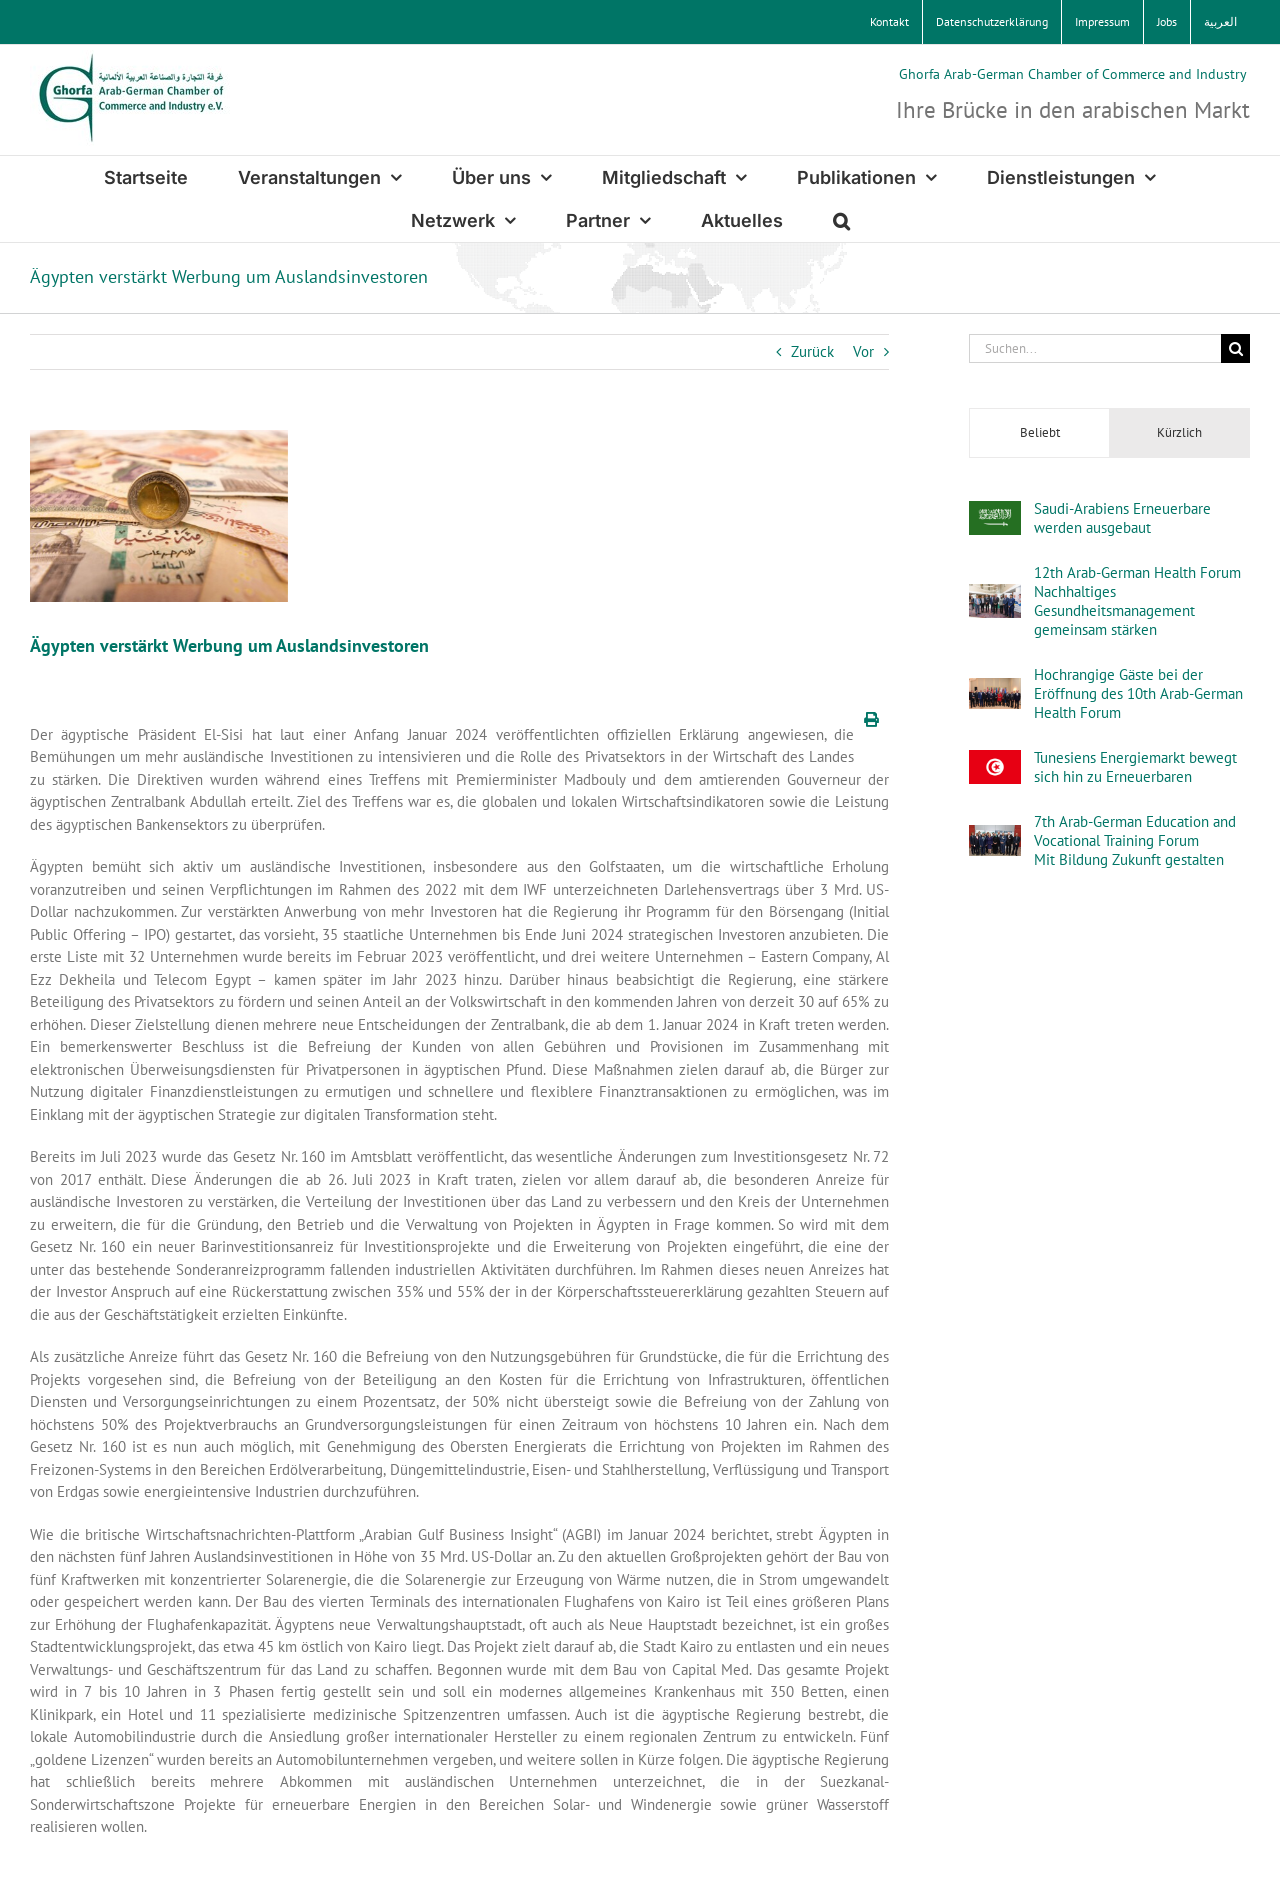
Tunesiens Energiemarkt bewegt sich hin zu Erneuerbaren (1135, 767)
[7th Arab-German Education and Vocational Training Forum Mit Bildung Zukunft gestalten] (995, 835)
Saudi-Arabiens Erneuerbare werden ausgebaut (1122, 518)
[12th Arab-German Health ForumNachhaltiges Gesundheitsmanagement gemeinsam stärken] (995, 594)
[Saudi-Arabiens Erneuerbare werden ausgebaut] (995, 511)
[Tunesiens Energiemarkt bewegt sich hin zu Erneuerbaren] (995, 760)
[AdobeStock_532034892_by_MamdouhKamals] (159, 516)
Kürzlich (1179, 432)
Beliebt (1040, 432)
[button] (841, 220)
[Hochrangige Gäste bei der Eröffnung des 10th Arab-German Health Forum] (995, 688)
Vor (863, 351)
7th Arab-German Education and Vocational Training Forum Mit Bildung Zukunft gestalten (1135, 840)
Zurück (812, 351)
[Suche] (1235, 348)
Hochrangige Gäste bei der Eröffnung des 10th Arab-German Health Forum (1138, 693)
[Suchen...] (1095, 348)
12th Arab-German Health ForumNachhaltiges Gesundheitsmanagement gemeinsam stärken (1137, 601)
